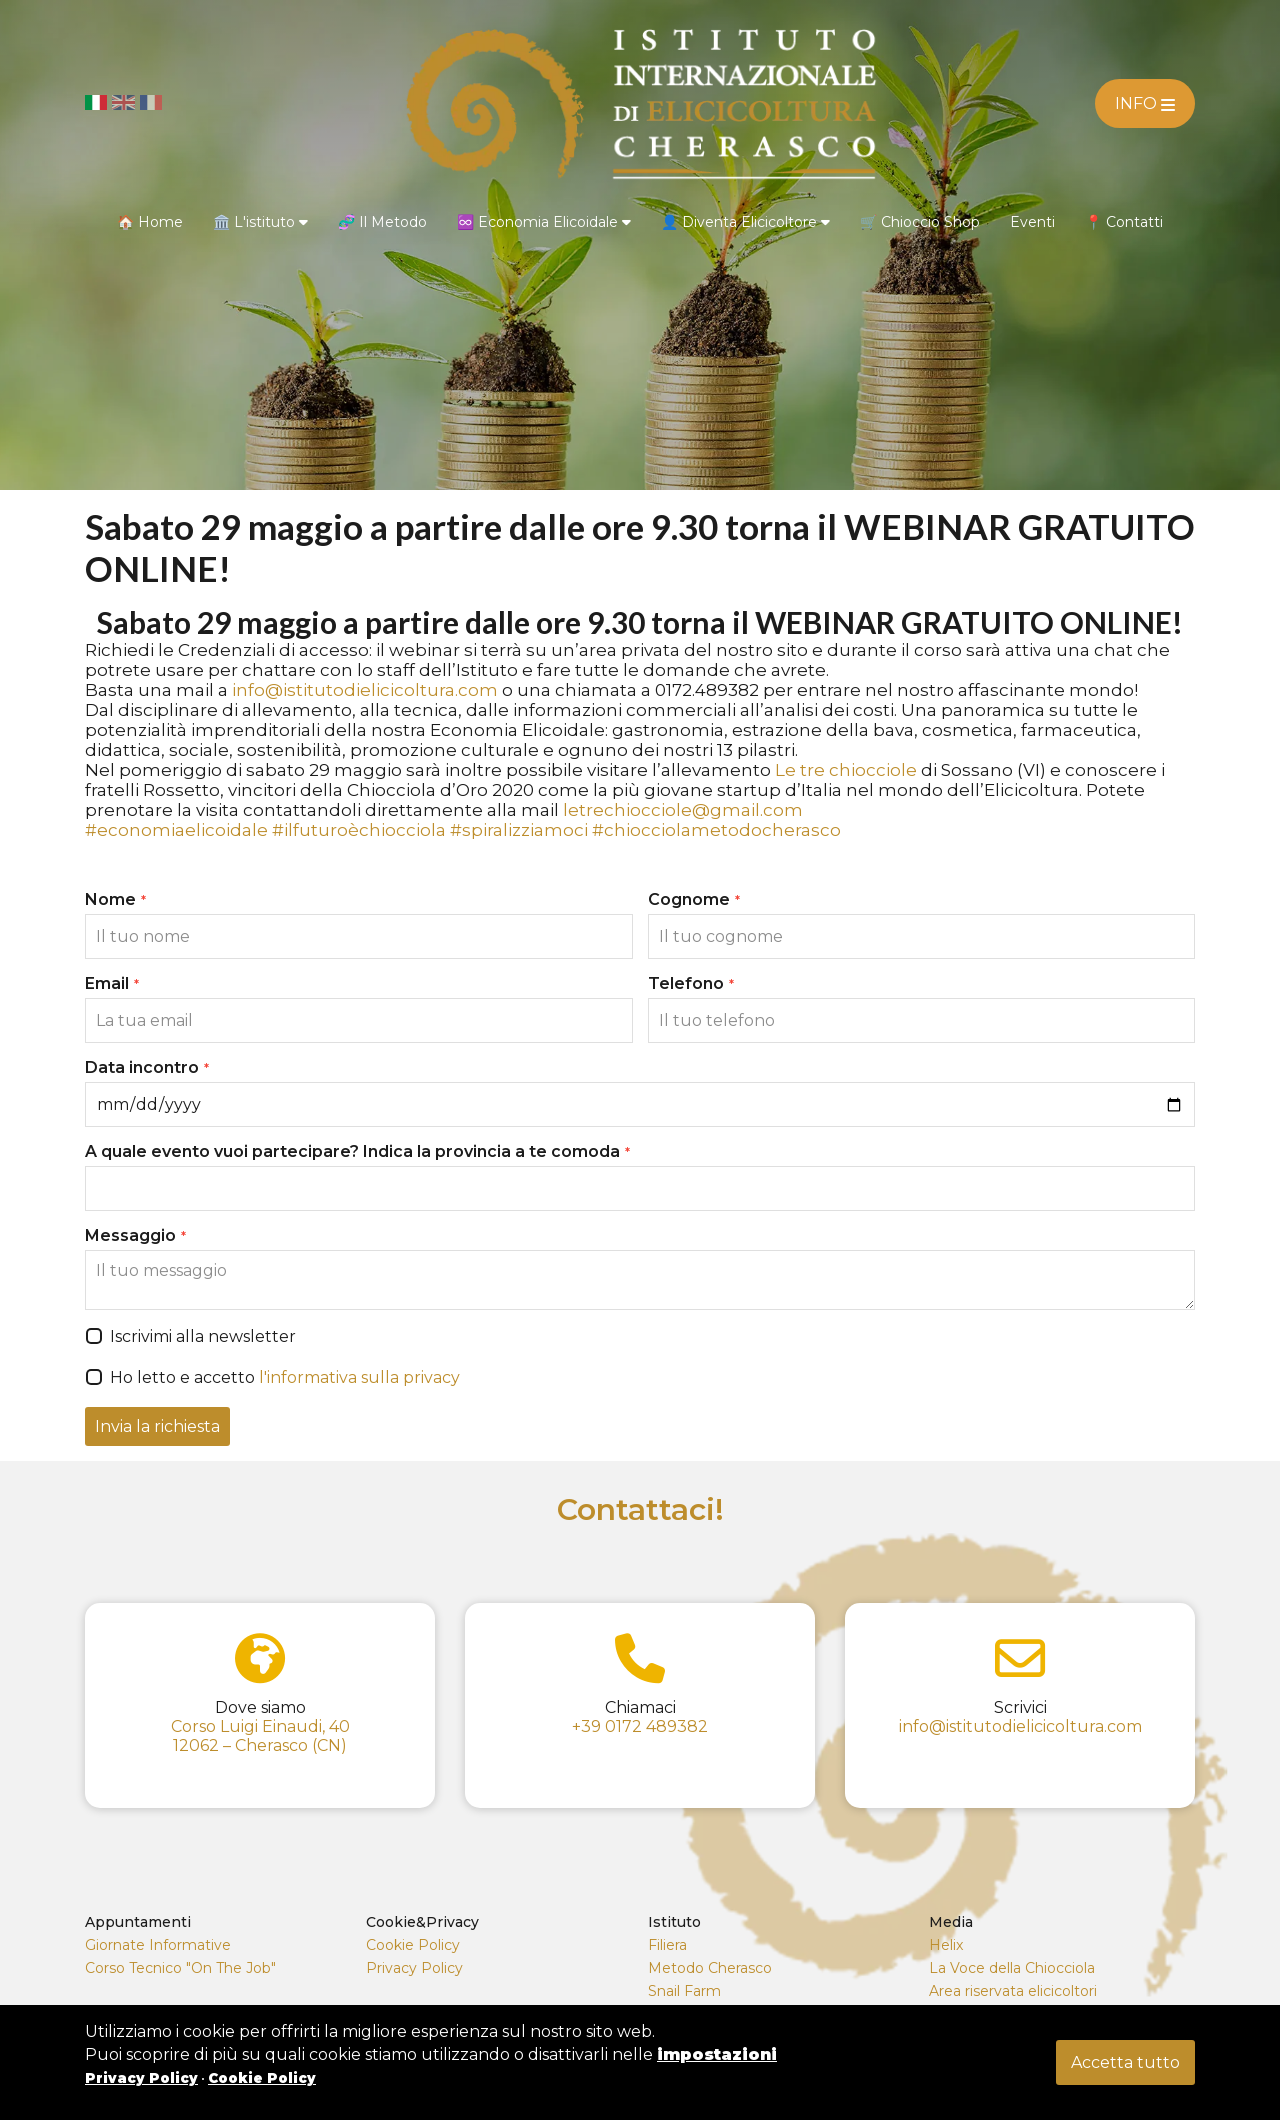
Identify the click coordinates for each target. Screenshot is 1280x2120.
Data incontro (147, 1067)
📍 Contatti (1124, 222)
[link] (846, 770)
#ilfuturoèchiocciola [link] (359, 830)
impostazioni (717, 2054)
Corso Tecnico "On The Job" (180, 1968)
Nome (115, 899)
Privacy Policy (414, 1968)
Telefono (691, 983)
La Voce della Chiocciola (1012, 1968)
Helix (946, 1945)
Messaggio (135, 1235)
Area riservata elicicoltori (1013, 1991)
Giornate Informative (158, 1945)
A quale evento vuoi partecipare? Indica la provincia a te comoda (357, 1151)
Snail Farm (684, 1991)
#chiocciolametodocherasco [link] (716, 830)
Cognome (694, 899)
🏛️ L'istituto (260, 222)
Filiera (667, 1945)
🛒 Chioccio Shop (920, 222)
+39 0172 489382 (640, 1726)
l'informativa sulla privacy (359, 1377)
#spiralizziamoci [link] (519, 830)
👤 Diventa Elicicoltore (745, 222)
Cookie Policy (413, 1945)
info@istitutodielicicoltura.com (365, 690)
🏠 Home (150, 222)
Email (112, 983)
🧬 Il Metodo (382, 222)
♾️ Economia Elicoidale (544, 222)
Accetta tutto (1125, 2062)
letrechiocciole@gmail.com (683, 810)
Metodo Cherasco (710, 1968)
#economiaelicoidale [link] (176, 830)
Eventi (1032, 222)
